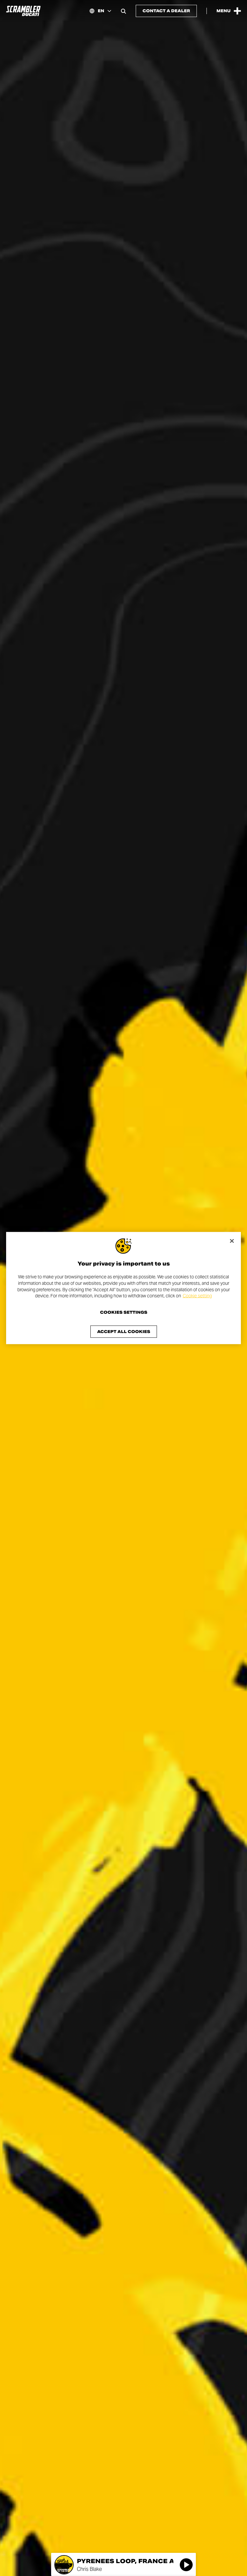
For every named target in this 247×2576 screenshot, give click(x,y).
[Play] (186, 2564)
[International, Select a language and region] (100, 11)
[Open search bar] (123, 11)
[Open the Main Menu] (228, 10)
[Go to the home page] (23, 11)
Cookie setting (197, 1296)
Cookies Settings (123, 1312)
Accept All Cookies (123, 1331)
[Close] (232, 1241)
